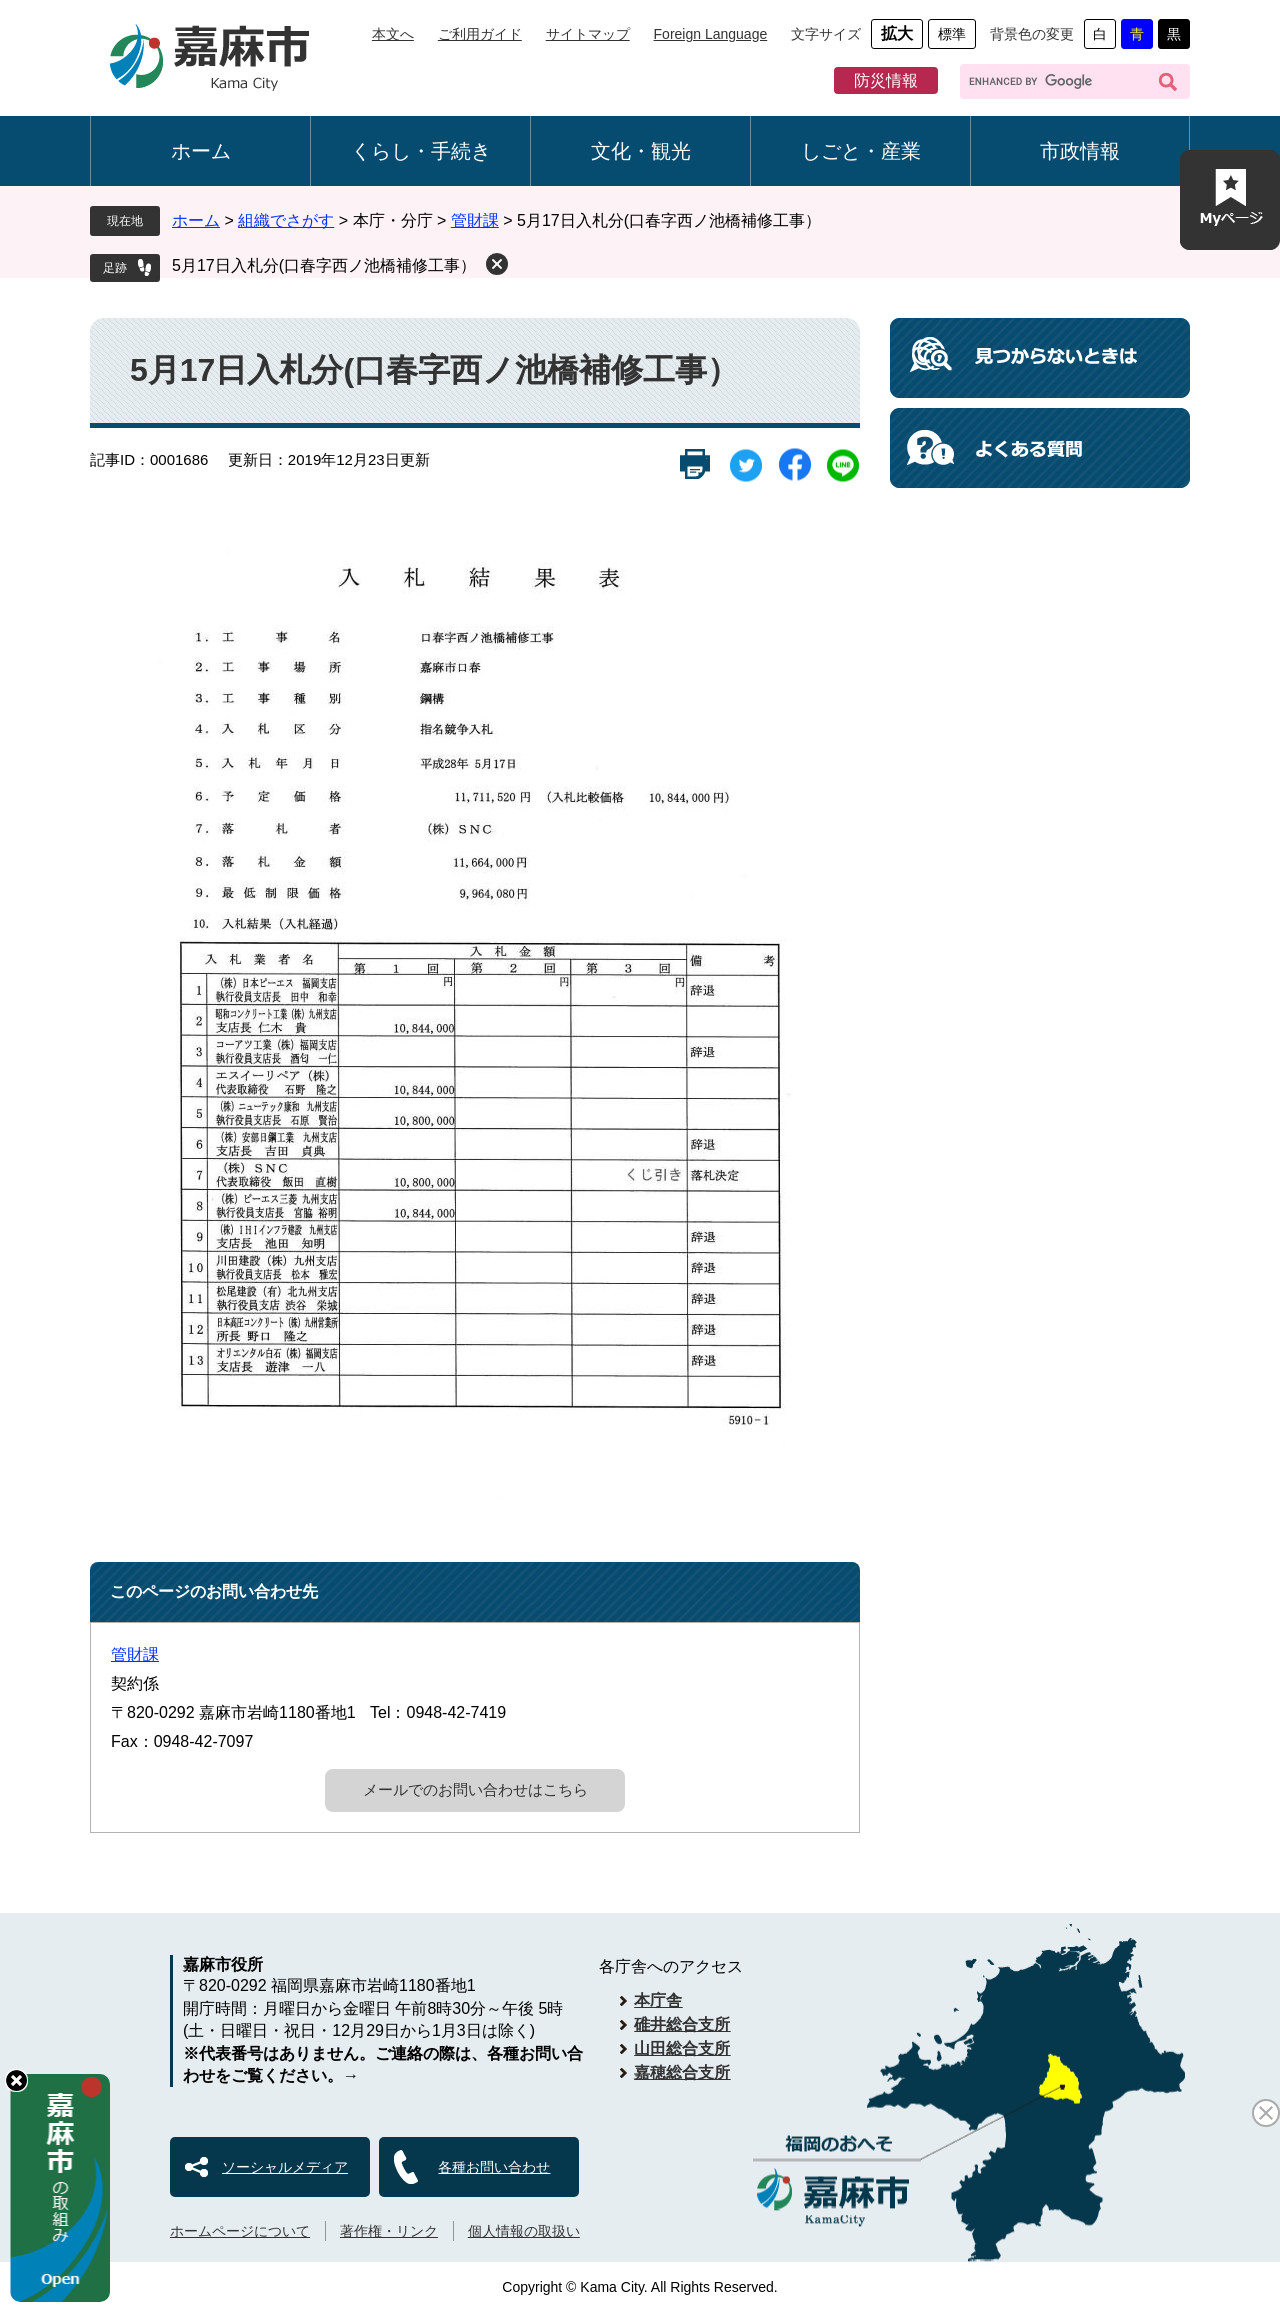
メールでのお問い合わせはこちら (475, 1789)
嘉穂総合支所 (682, 2072)
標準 (952, 34)
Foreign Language (711, 34)
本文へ (393, 34)
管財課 (475, 220)
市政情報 (1080, 151)
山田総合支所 (682, 2048)
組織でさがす (286, 220)
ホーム (201, 151)
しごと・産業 (861, 151)
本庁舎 (658, 2000)
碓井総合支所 (682, 2024)
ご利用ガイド (480, 34)
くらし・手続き (421, 151)
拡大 (897, 33)
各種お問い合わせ (494, 2167)
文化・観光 (641, 151)
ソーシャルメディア (285, 2167)
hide (16, 2080)
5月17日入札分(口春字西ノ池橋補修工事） (324, 265)
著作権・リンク (389, 2231)
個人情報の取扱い (524, 2231)
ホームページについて (240, 2231)
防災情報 (886, 80)
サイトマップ (588, 34)
